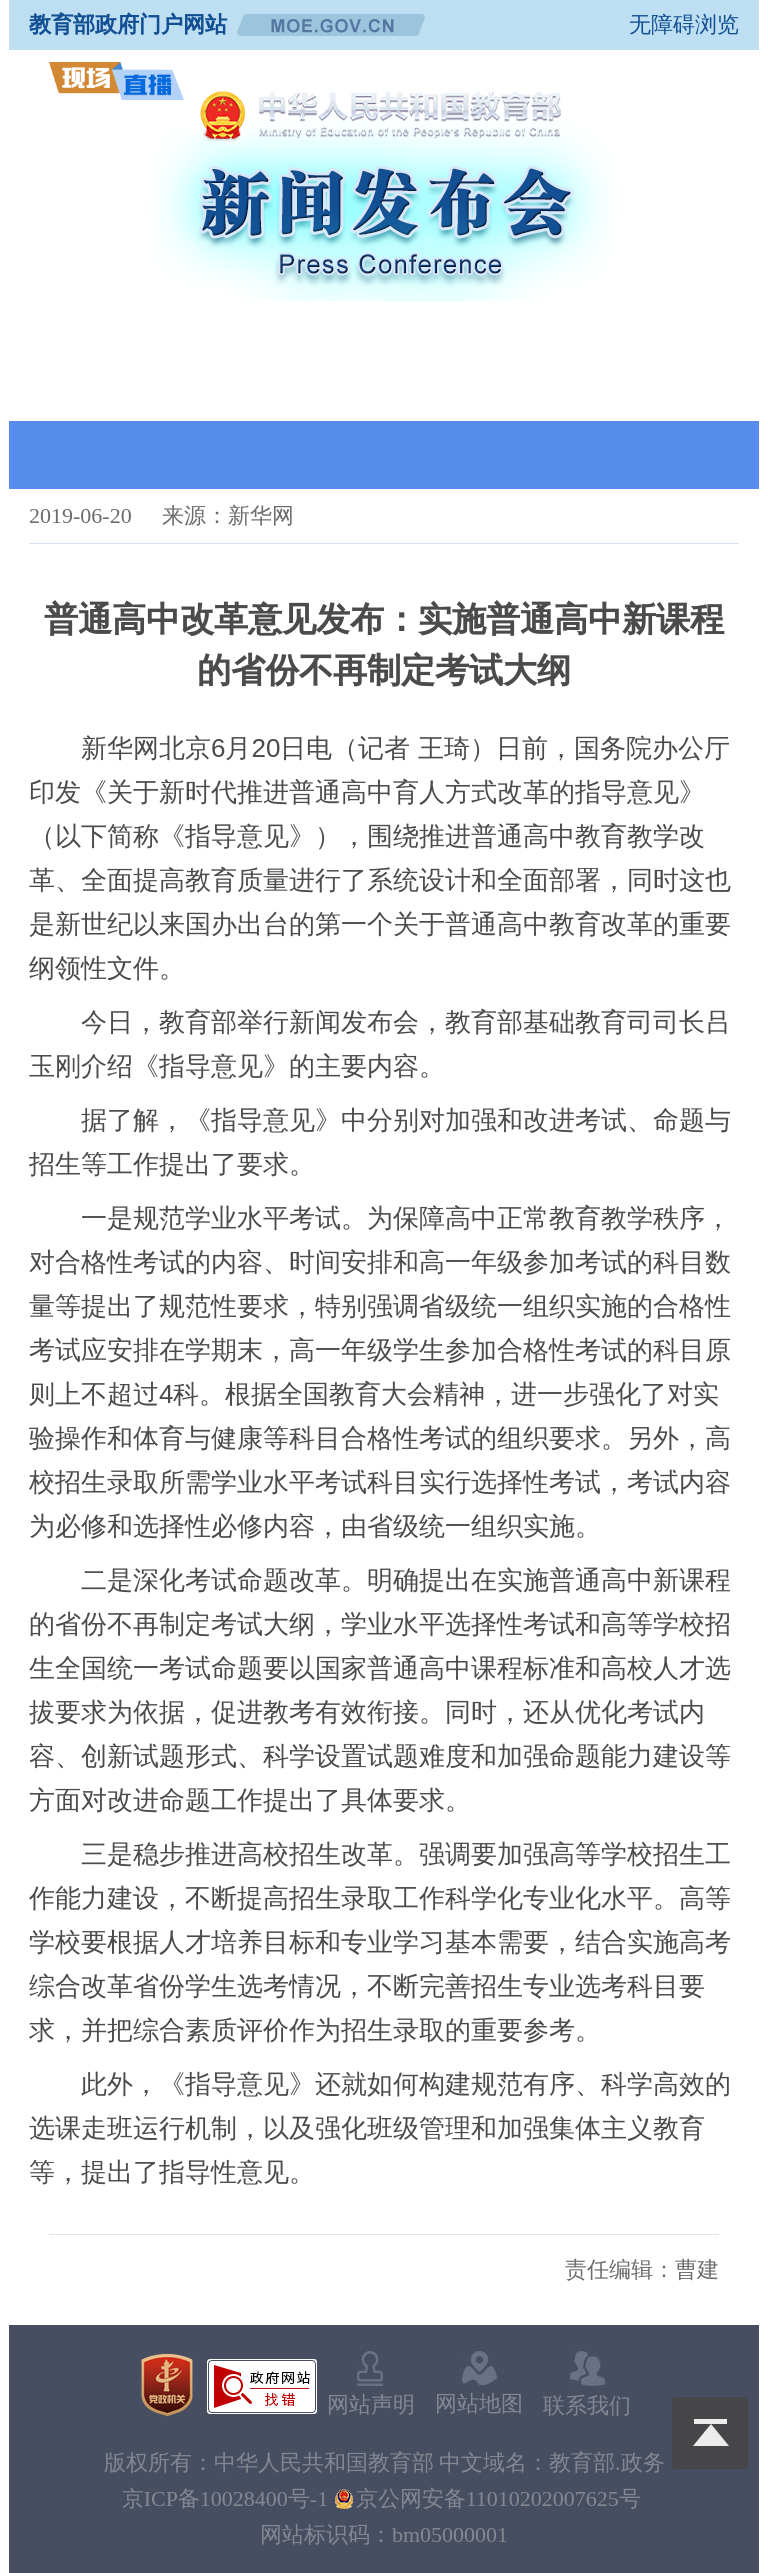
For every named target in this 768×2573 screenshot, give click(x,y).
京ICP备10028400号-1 (225, 2498)
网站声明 (371, 2384)
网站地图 (479, 2383)
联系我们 (587, 2384)
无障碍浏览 (684, 24)
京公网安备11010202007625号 (498, 2498)
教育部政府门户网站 (128, 24)
